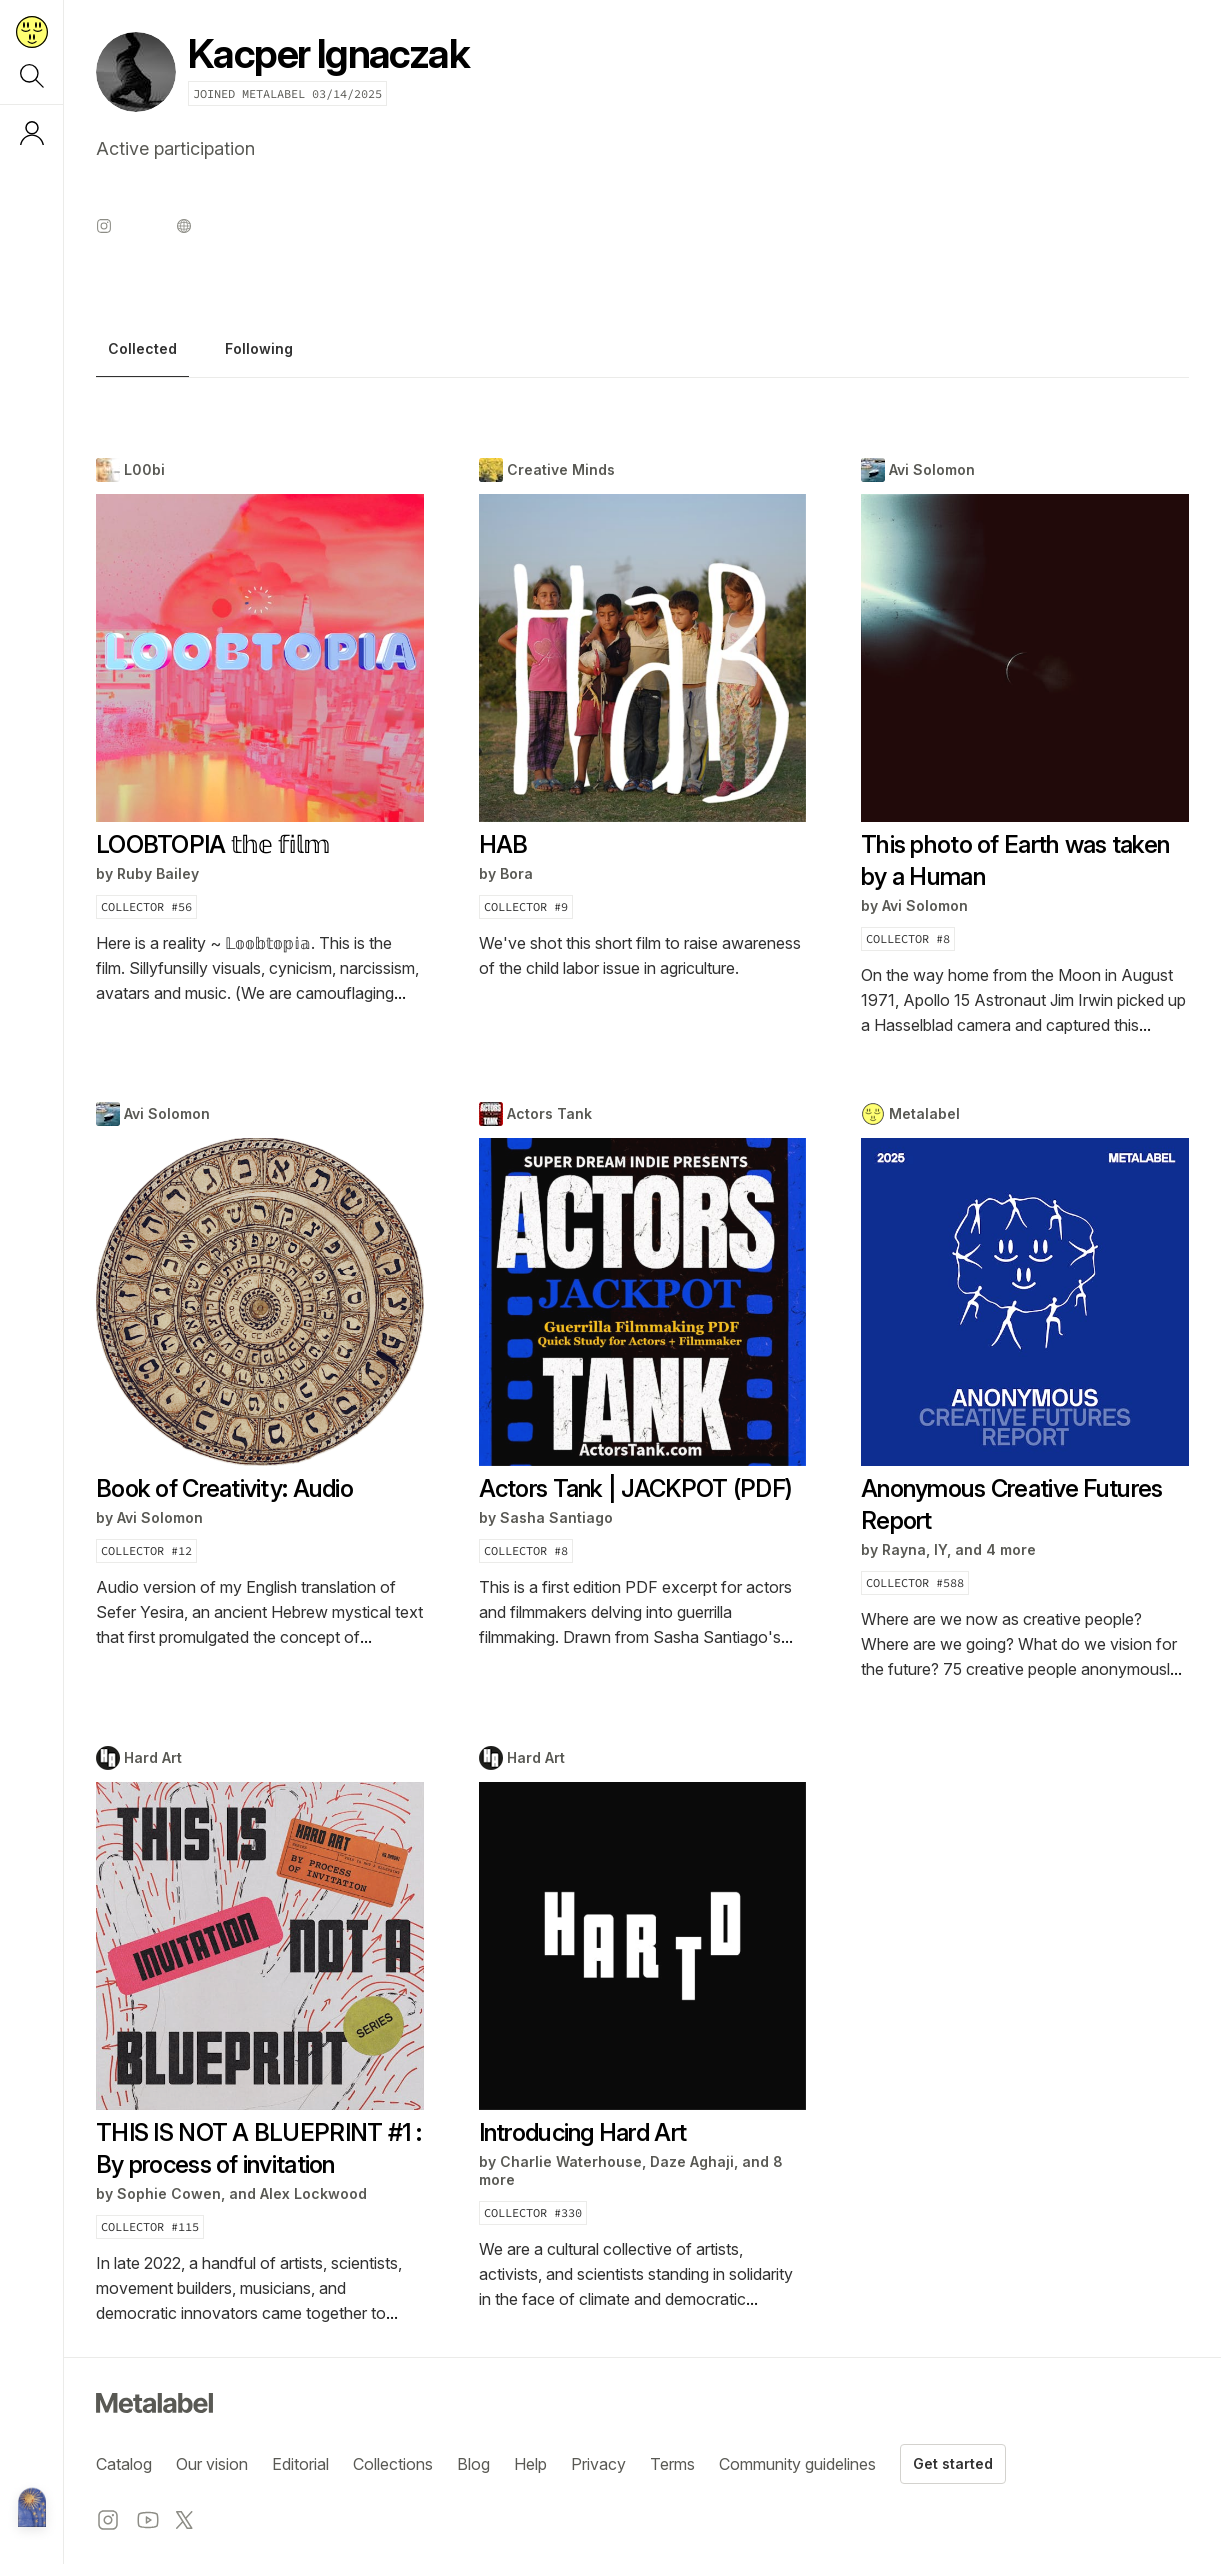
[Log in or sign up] (32, 133)
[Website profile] (184, 226)
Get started (953, 2463)
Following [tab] (259, 349)
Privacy (598, 2464)
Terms (672, 2464)
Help (530, 2464)
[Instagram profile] (104, 226)
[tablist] (642, 354)
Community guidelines (797, 2464)
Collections (393, 2464)
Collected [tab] (142, 349)
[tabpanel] (642, 1392)
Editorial (300, 2464)
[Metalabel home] (32, 2509)
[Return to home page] (32, 32)
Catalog (124, 2464)
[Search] (32, 76)
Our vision (212, 2464)
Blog (473, 2464)
